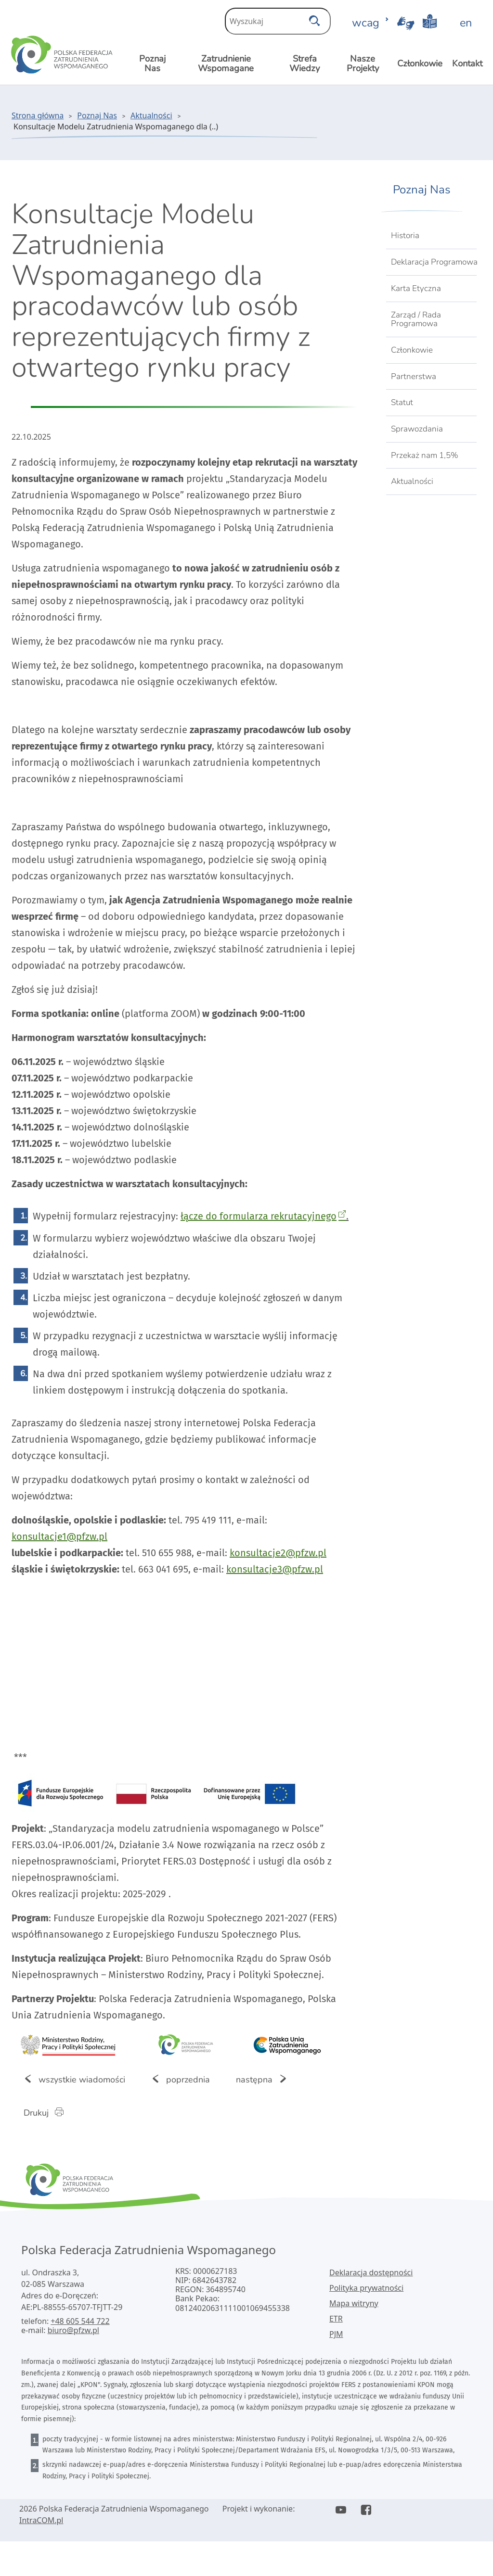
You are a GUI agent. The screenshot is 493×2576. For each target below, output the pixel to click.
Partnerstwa (413, 376)
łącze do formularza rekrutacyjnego (259, 1216)
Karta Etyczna (416, 288)
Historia (405, 235)
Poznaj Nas (97, 115)
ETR (336, 2318)
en (466, 22)
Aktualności (151, 115)
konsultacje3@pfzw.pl (274, 1569)
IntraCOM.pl (41, 2520)
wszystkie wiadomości (74, 2079)
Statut (402, 402)
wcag (370, 22)
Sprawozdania (417, 428)
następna (267, 2079)
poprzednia (180, 2079)
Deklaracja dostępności (371, 2272)
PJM (336, 2334)
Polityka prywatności (366, 2288)
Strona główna (38, 115)
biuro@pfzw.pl (73, 2330)
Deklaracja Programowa (434, 261)
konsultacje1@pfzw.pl (59, 1536)
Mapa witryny (353, 2303)
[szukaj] (314, 18)
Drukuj (50, 2112)
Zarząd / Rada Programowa (416, 319)
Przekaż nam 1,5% (424, 455)
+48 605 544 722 (80, 2321)
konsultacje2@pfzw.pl (278, 1553)
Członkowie (412, 349)
